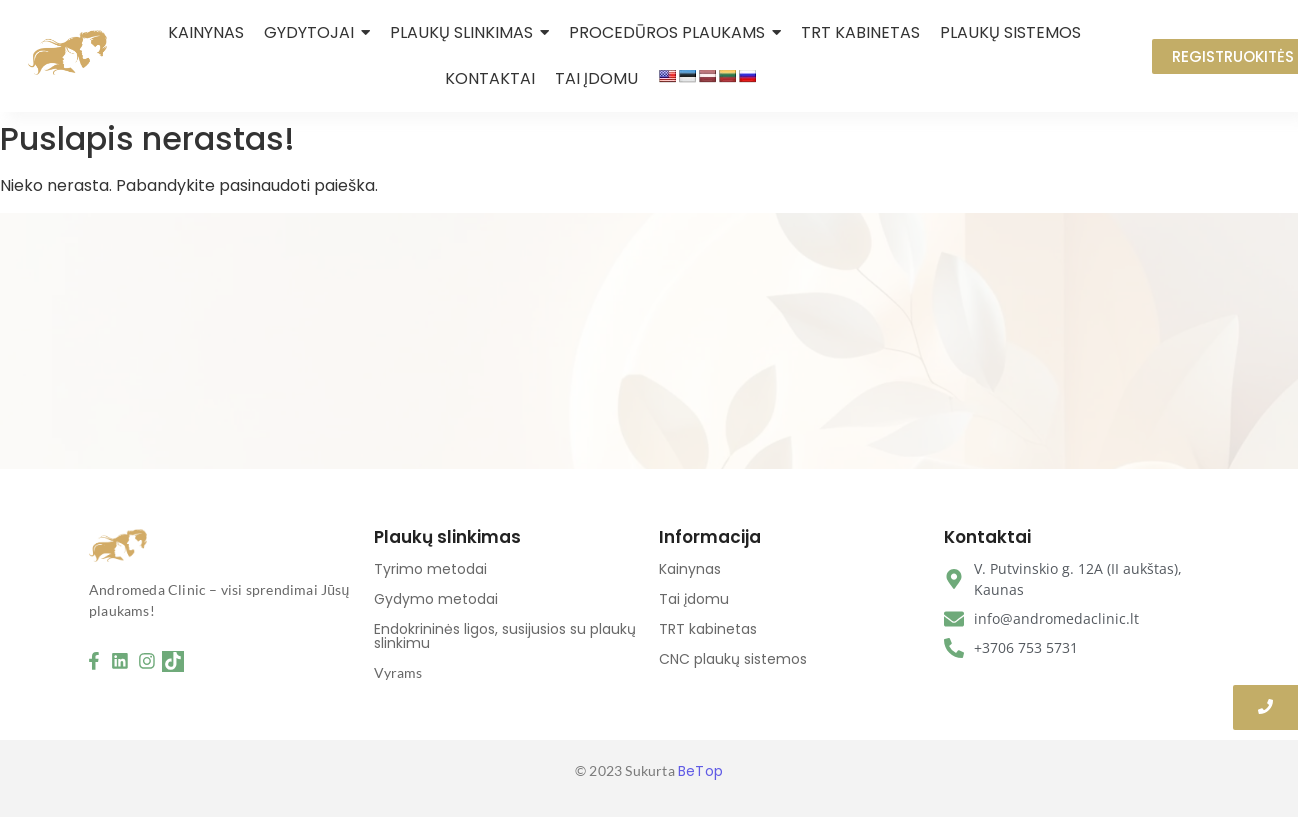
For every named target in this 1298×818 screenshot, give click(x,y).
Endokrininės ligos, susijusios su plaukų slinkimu (505, 636)
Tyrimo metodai (430, 569)
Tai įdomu (694, 599)
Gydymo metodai (436, 599)
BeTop (700, 771)
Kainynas (690, 569)
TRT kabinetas (708, 629)
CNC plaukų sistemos (733, 659)
